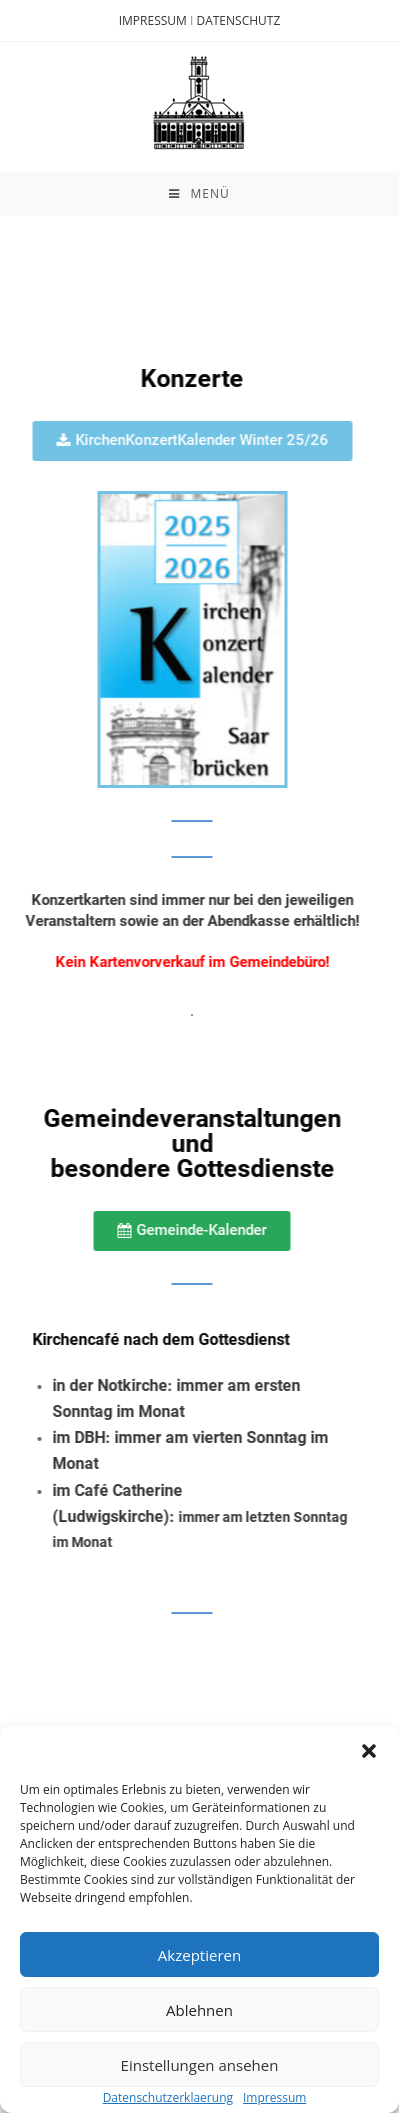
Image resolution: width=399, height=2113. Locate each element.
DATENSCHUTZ (238, 20)
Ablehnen (199, 2009)
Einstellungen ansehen (200, 2064)
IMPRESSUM (153, 20)
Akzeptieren (199, 1954)
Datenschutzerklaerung (168, 2097)
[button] (369, 1751)
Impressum (274, 2097)
